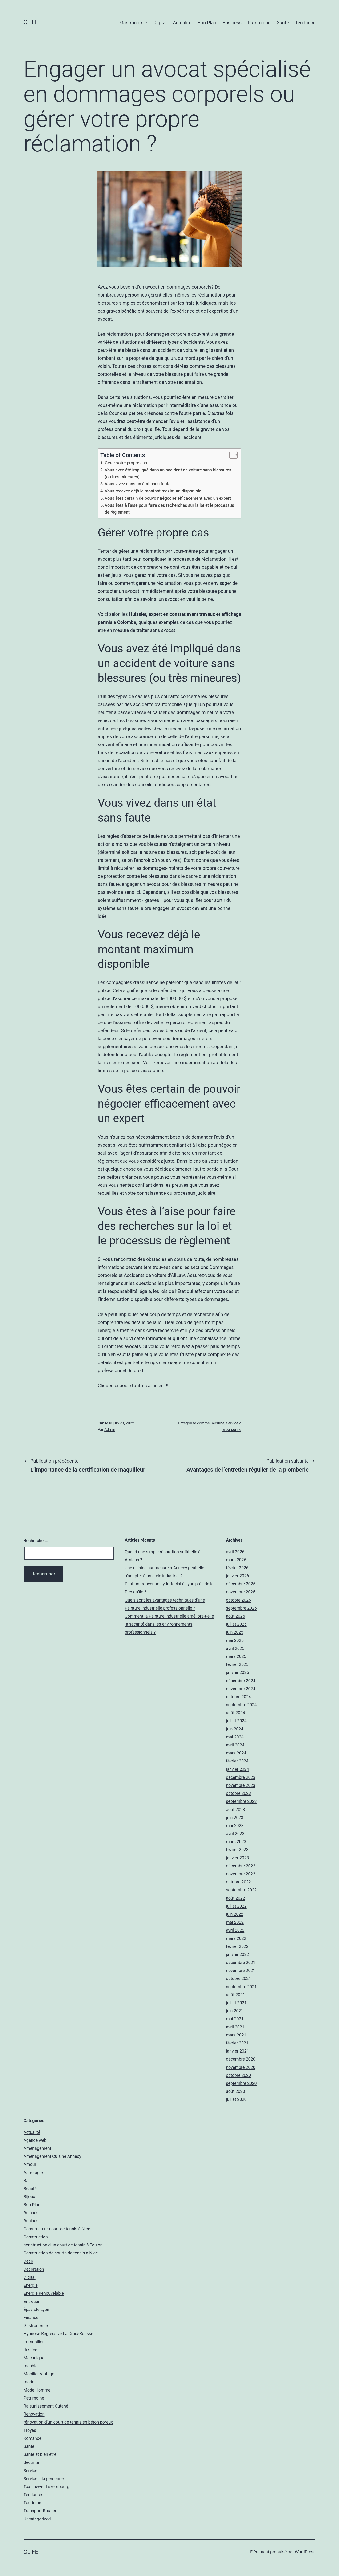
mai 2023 (235, 1825)
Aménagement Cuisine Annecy (52, 2156)
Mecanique (34, 2357)
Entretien (32, 2301)
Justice (30, 2349)
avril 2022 (235, 1930)
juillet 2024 (236, 1720)
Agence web (35, 2140)
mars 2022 (236, 1938)
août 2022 (235, 1898)
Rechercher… (36, 1540)
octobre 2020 (238, 2075)
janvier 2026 (237, 1575)
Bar (27, 2180)
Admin (109, 1429)
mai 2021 (235, 2018)
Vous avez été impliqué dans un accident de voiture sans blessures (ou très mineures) (168, 473)
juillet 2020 (236, 2099)
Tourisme (32, 2502)
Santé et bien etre (40, 2454)
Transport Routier (40, 2510)
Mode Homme (37, 2390)
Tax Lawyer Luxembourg (46, 2486)
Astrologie (33, 2172)
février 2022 (237, 1946)
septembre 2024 (241, 1704)
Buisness (32, 2212)
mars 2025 (236, 1656)
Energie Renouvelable (44, 2293)
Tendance (305, 22)
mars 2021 (236, 2034)
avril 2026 (235, 1551)
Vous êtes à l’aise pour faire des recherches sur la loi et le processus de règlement (169, 509)
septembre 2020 (241, 2083)
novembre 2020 (240, 2067)
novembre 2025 (240, 1591)
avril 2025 (235, 1648)
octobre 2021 (238, 1978)
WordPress (305, 2551)
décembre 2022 (240, 1865)
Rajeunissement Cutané (46, 2406)
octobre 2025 (238, 1600)
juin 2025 (234, 1632)
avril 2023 (235, 1833)
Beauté (30, 2188)
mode (29, 2381)
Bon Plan (207, 22)
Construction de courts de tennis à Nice (61, 2252)
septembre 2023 (241, 1801)
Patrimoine (259, 22)
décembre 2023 (240, 1777)
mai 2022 (235, 1922)
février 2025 (237, 1664)
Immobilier (34, 2341)
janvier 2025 (237, 1672)
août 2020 (235, 2091)
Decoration (34, 2269)
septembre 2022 (241, 1889)
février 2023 (237, 1849)
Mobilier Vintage (39, 2373)
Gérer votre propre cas (126, 462)
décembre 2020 (240, 2059)
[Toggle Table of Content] (231, 455)
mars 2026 (236, 1559)
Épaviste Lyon (36, 2309)
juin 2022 (234, 1914)
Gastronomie (133, 22)
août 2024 (235, 1712)
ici (116, 1385)
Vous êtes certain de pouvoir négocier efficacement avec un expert (168, 498)
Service (30, 2470)
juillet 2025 (236, 1624)
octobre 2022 (238, 1881)
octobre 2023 (238, 1793)
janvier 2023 (237, 1857)
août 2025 (235, 1616)
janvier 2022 (237, 1954)
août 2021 (235, 1994)
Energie (31, 2285)
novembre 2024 (240, 1688)
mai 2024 (235, 1736)
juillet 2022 (236, 1906)
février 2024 (237, 1760)
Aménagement (37, 2148)
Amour (30, 2164)
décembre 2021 (240, 1962)
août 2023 (235, 1809)
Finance (31, 2317)
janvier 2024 (237, 1769)
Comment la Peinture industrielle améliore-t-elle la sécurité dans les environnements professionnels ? (169, 1624)
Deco (28, 2261)
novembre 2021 (240, 1970)
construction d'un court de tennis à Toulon (63, 2244)
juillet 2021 (236, 2002)
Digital (159, 22)
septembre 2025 (241, 1608)
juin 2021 (234, 2010)
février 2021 (237, 2042)
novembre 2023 (240, 1785)
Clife (31, 22)
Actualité (182, 22)
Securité (217, 1423)
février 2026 (237, 1567)
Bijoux (29, 2196)
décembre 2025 (240, 1583)
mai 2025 (235, 1640)
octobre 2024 (238, 1696)
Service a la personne (44, 2478)
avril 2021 (235, 2026)
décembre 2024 (240, 1680)
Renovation (34, 2414)
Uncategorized (37, 2518)
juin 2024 (234, 1728)
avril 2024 (235, 1744)
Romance (32, 2438)
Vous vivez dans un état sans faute (138, 483)
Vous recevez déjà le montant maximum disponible (153, 490)
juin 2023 (234, 1817)
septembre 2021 (241, 1986)
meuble (30, 2365)
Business (232, 22)
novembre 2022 (240, 1873)
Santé (283, 22)
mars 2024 (236, 1752)
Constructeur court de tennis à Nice (57, 2228)
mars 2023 (236, 1841)
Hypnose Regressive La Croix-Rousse (58, 2333)
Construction (36, 2236)
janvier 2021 (237, 2051)
